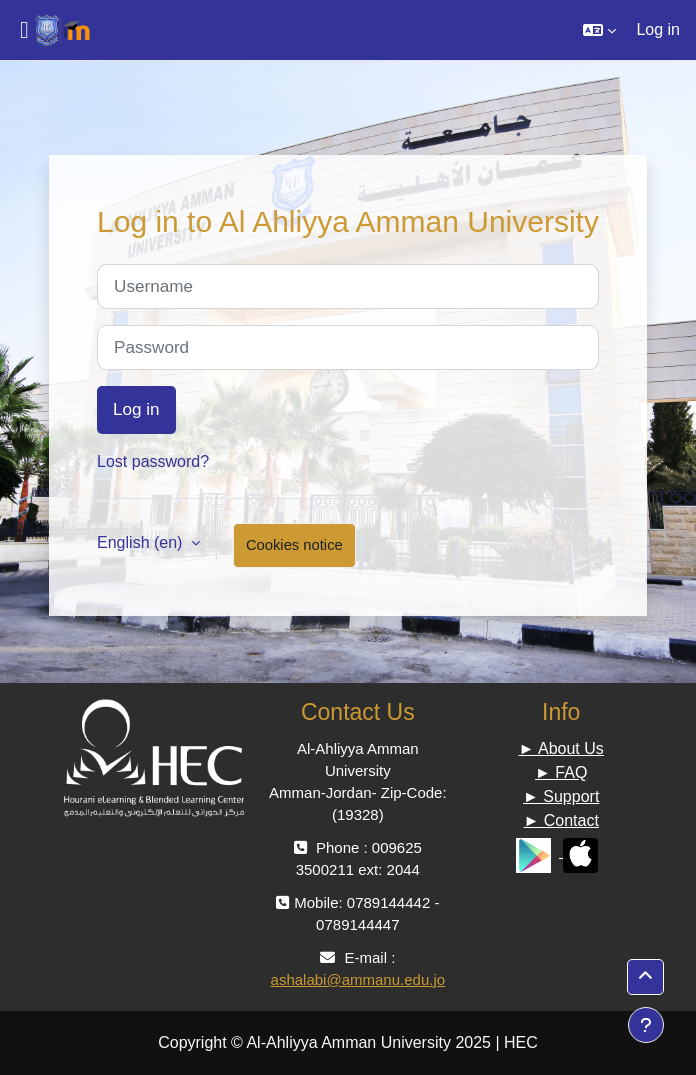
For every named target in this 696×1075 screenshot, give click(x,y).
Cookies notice (294, 545)
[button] (599, 30)
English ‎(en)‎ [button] (142, 542)
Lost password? (153, 461)
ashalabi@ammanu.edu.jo (358, 979)
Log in (658, 29)
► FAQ (561, 772)
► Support (561, 796)
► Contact (560, 820)
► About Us (561, 748)
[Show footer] (646, 1025)
